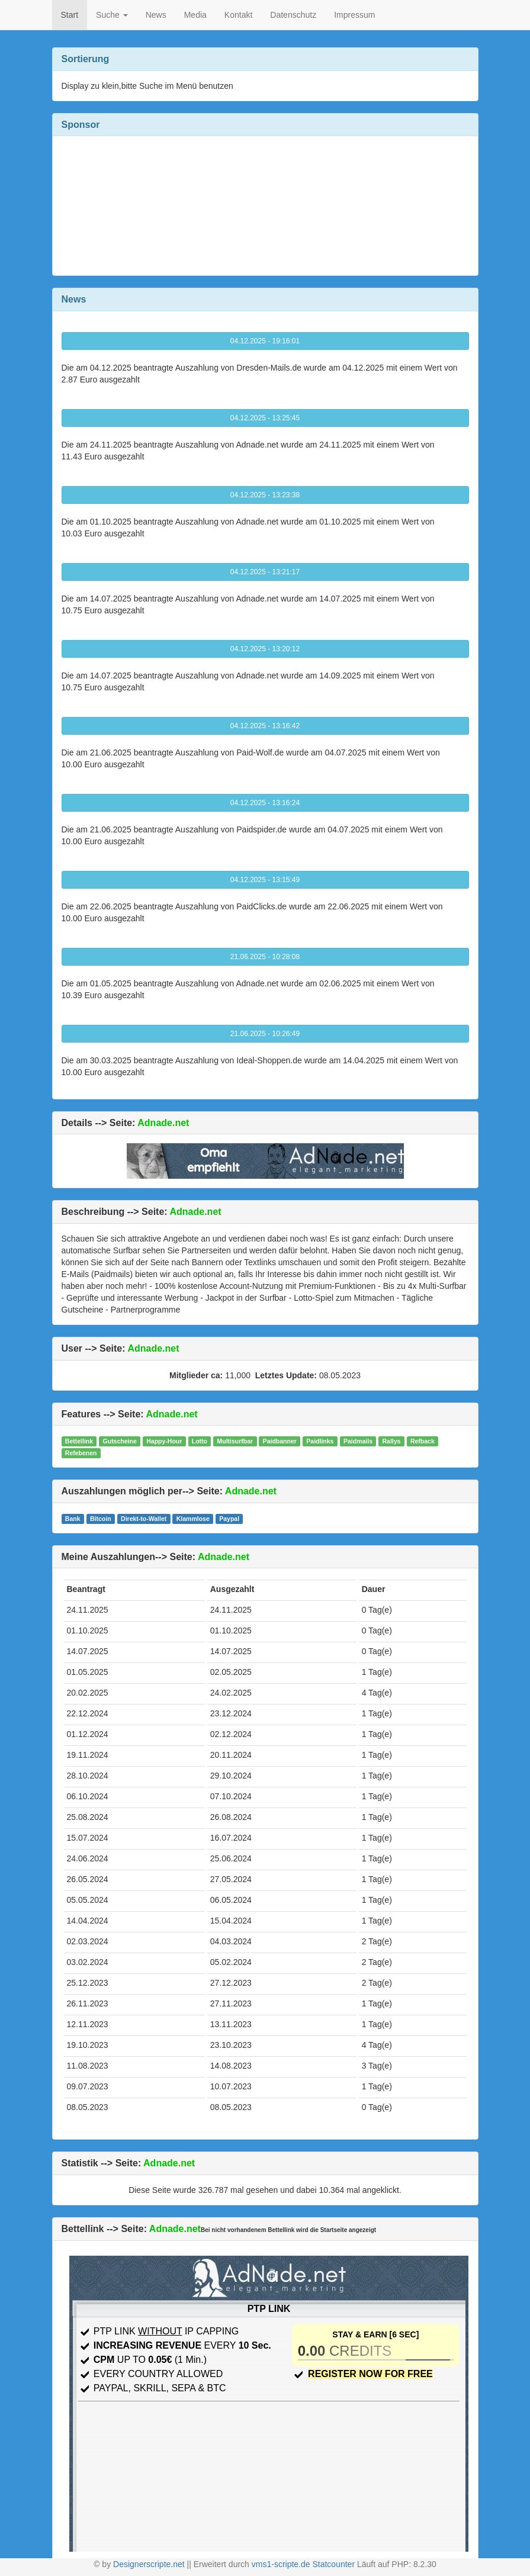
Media (195, 15)
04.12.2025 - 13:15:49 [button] (265, 880)
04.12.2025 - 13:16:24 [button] (265, 803)
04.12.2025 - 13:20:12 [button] (265, 649)
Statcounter (333, 2564)
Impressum (354, 15)
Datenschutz (293, 15)
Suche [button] (112, 15)
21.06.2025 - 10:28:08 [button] (265, 957)
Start (70, 15)
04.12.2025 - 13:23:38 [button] (265, 495)
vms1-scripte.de (281, 2564)
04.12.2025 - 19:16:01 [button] (265, 341)
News (156, 15)
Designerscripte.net (149, 2564)
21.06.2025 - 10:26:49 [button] (265, 1034)
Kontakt (238, 15)
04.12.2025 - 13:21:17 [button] (265, 572)
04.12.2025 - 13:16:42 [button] (265, 726)
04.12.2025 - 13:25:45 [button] (265, 418)
